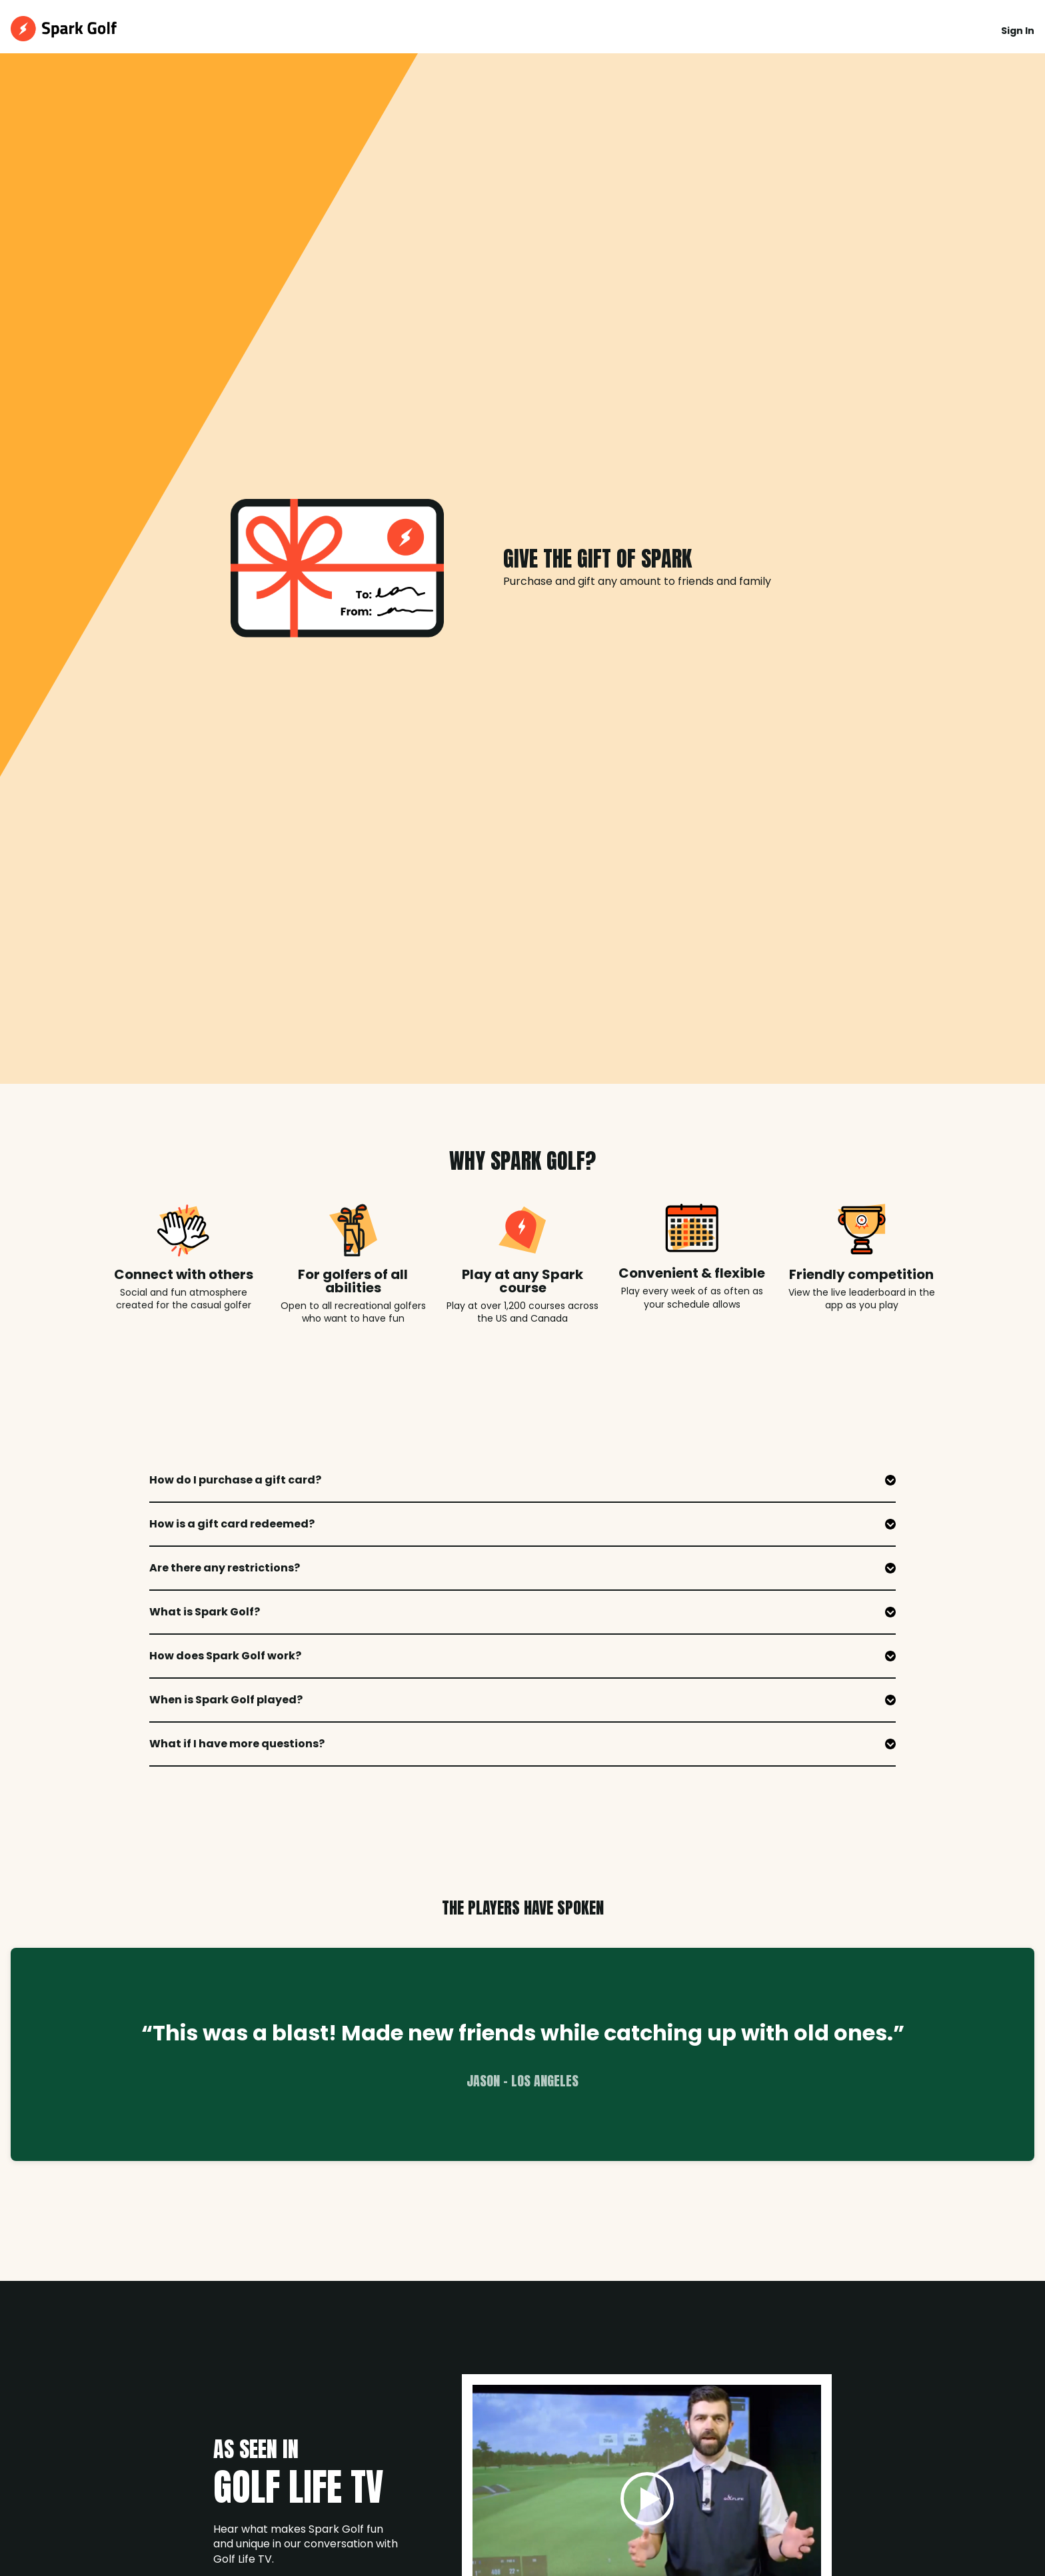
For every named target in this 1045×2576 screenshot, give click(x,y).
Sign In (1017, 30)
